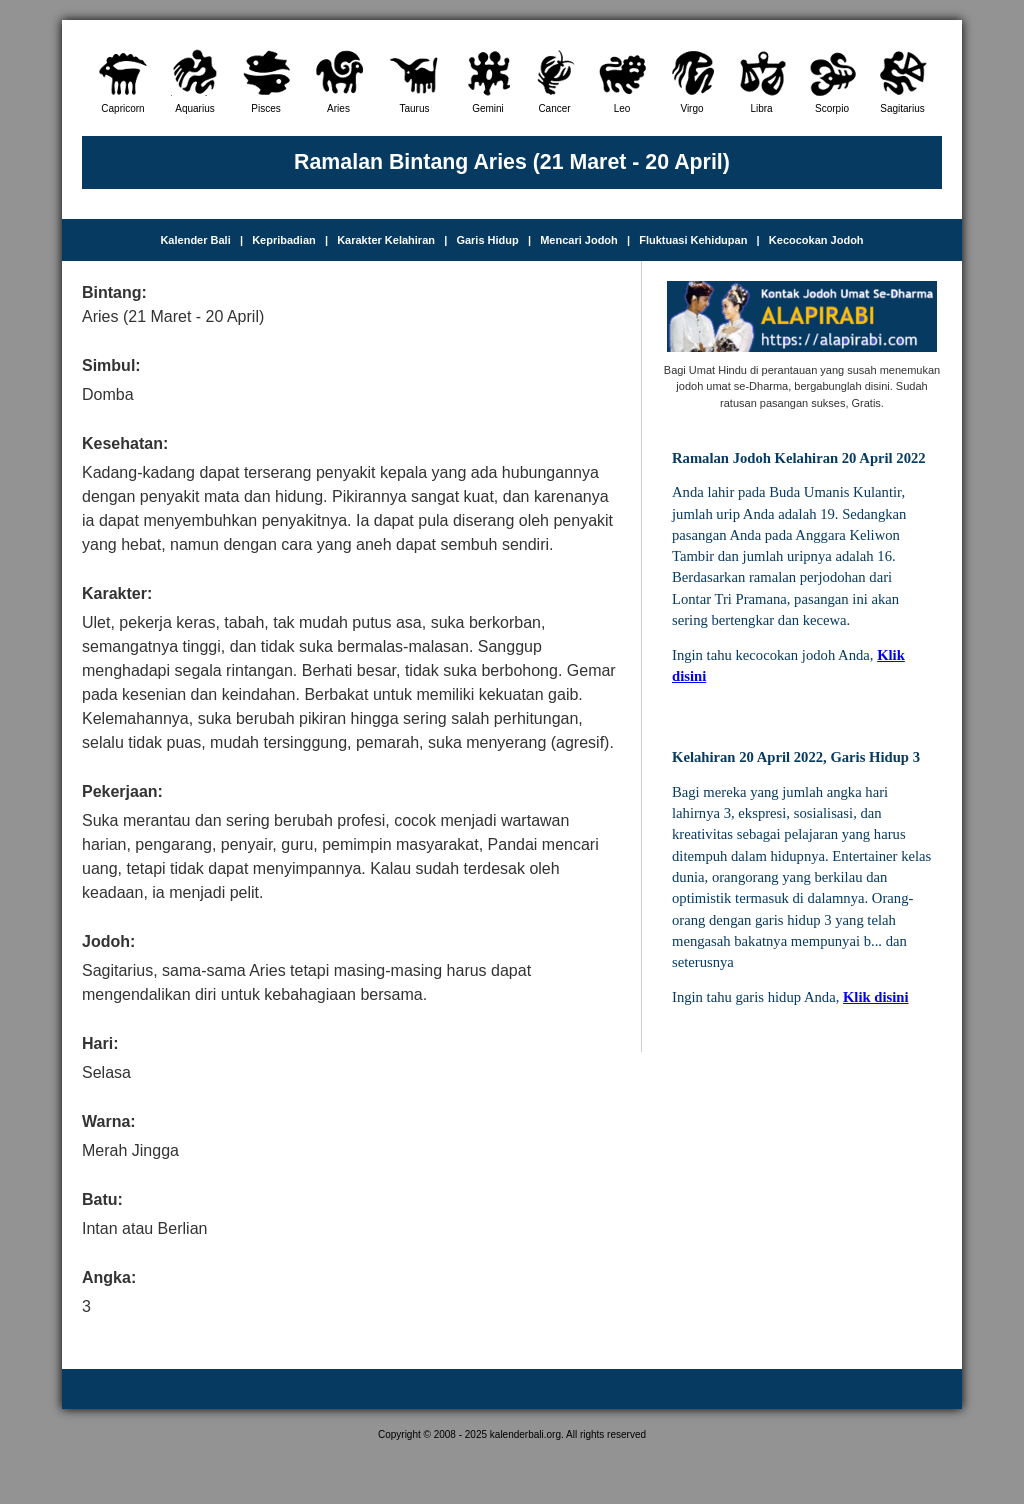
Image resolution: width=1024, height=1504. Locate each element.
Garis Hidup (487, 240)
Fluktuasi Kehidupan (693, 240)
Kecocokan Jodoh (816, 240)
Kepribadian (284, 240)
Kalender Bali (195, 240)
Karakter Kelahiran (386, 240)
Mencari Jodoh (579, 240)
